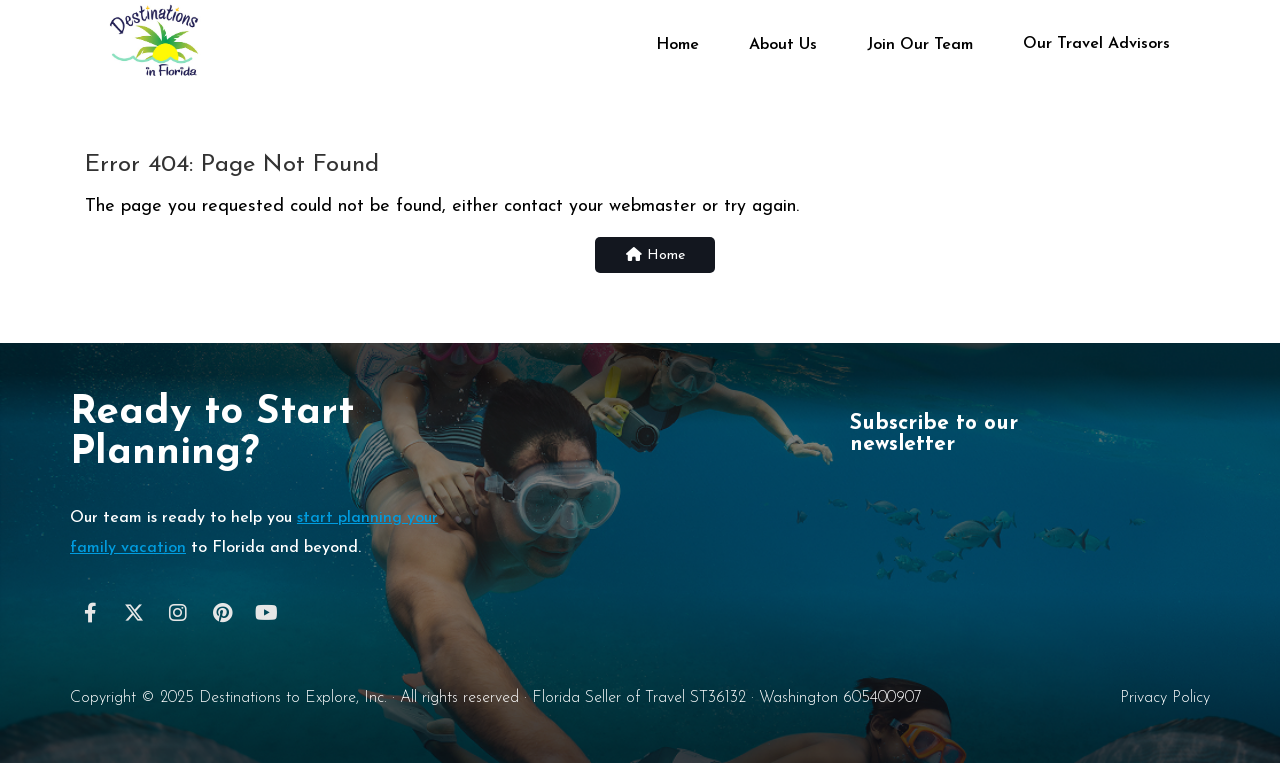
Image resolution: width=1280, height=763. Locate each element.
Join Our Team (920, 44)
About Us (783, 44)
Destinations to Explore (277, 698)
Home (677, 44)
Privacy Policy (1165, 698)
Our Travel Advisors (1096, 43)
